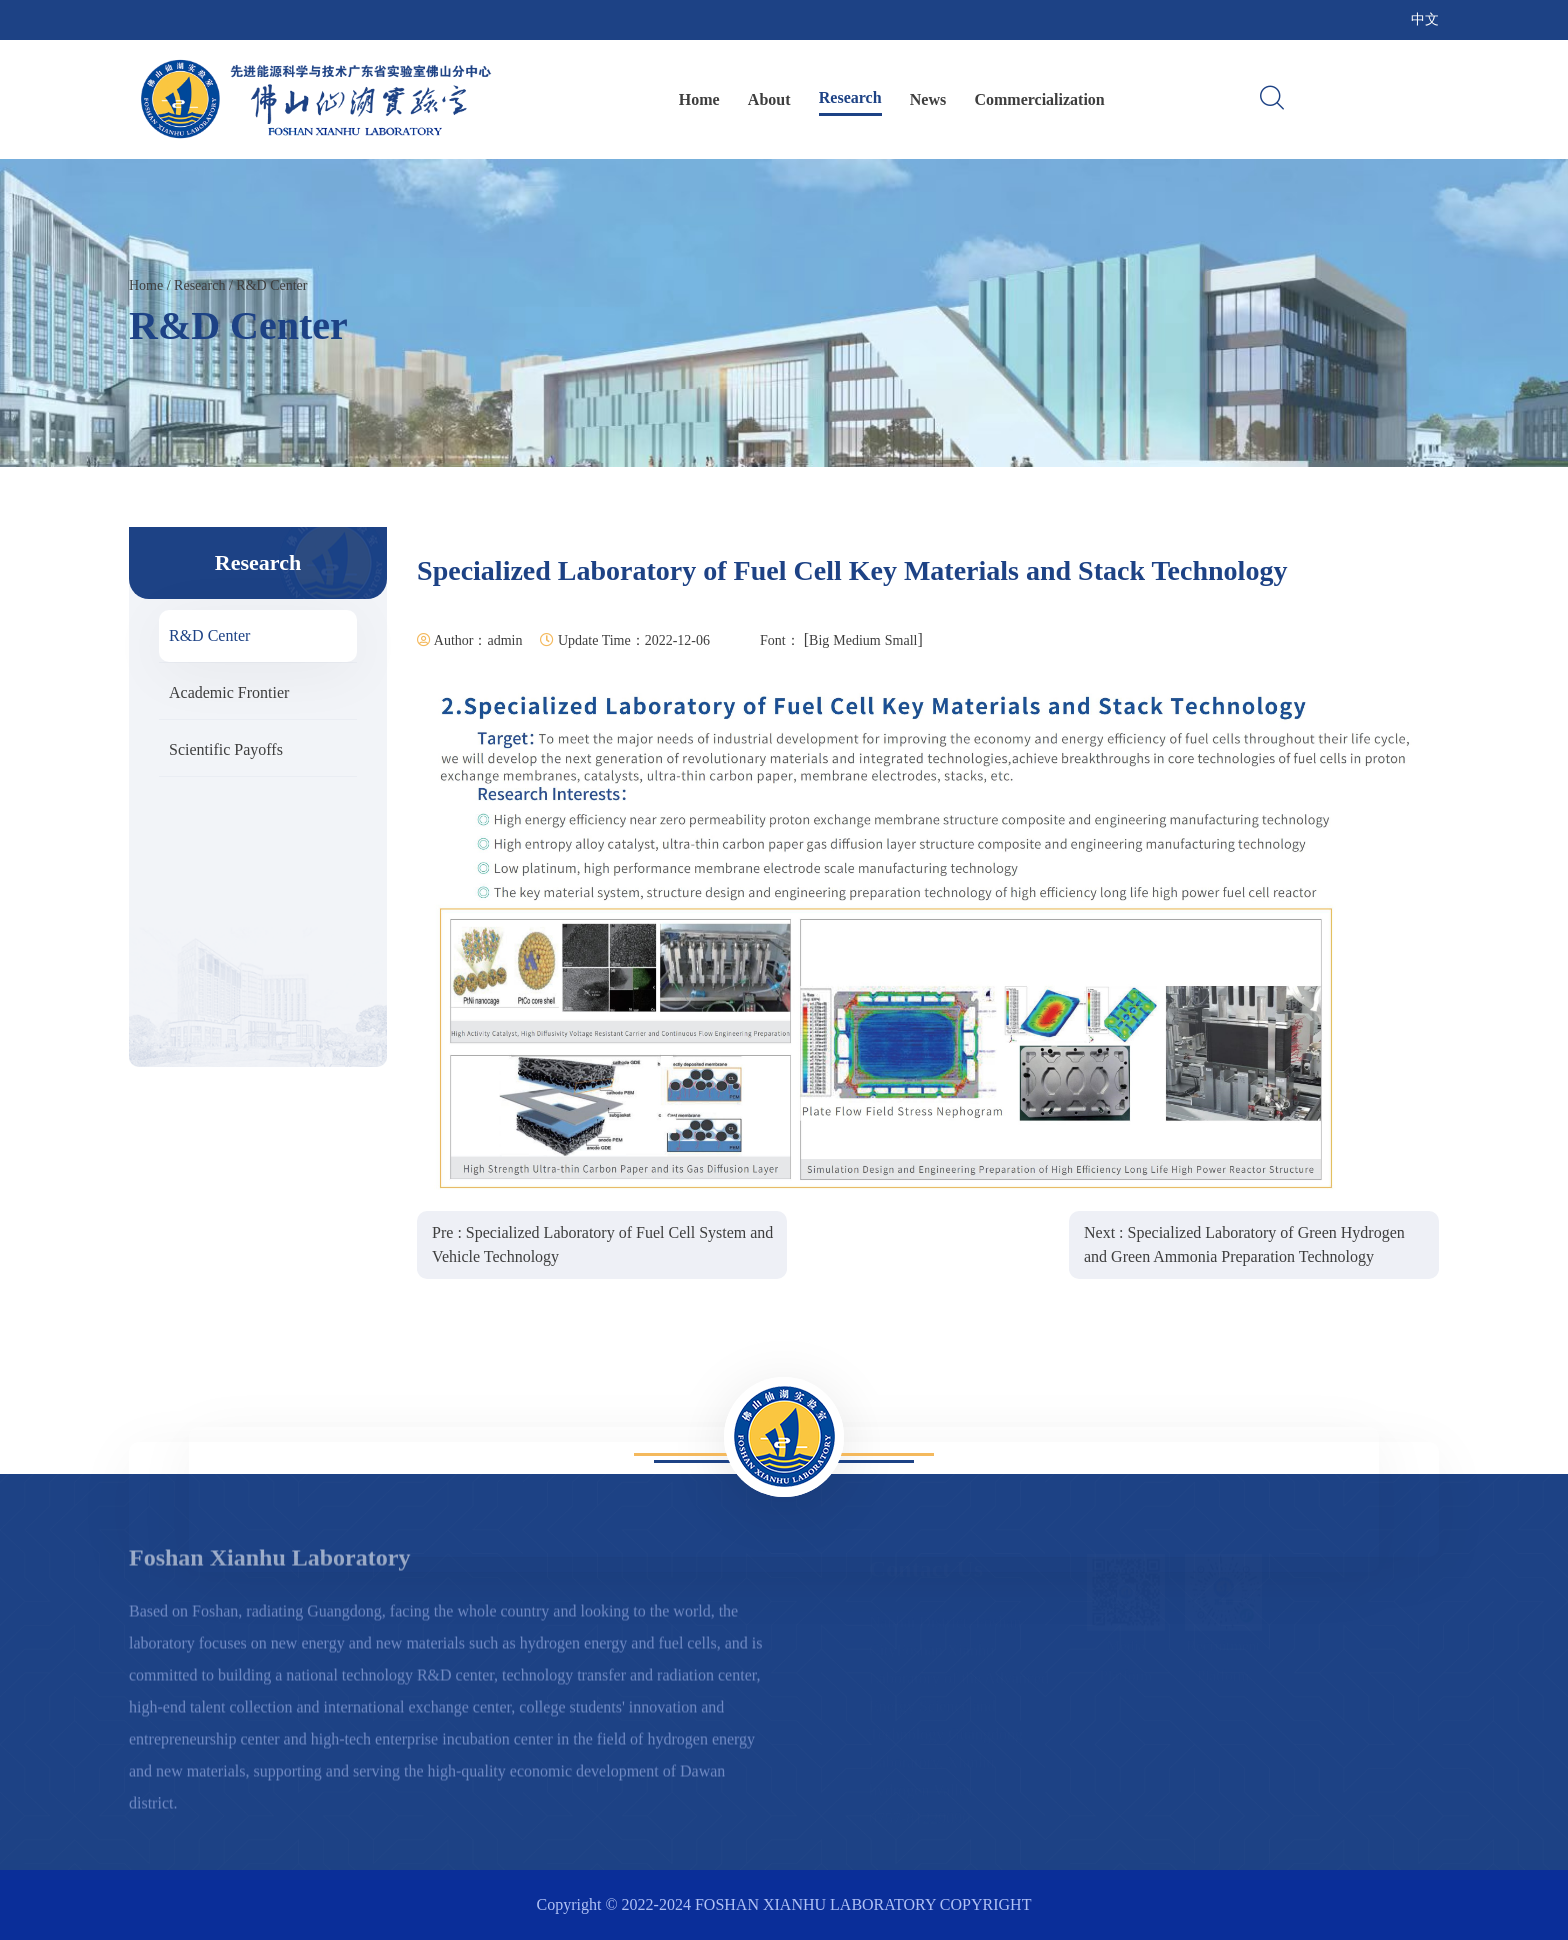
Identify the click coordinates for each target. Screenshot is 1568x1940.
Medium (856, 640)
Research (850, 97)
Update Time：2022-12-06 (625, 640)
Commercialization (1039, 99)
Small (901, 640)
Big (819, 640)
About (769, 99)
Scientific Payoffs (226, 749)
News (928, 99)
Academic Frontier (229, 692)
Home (699, 99)
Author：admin (469, 640)
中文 (1425, 19)
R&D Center (271, 285)
